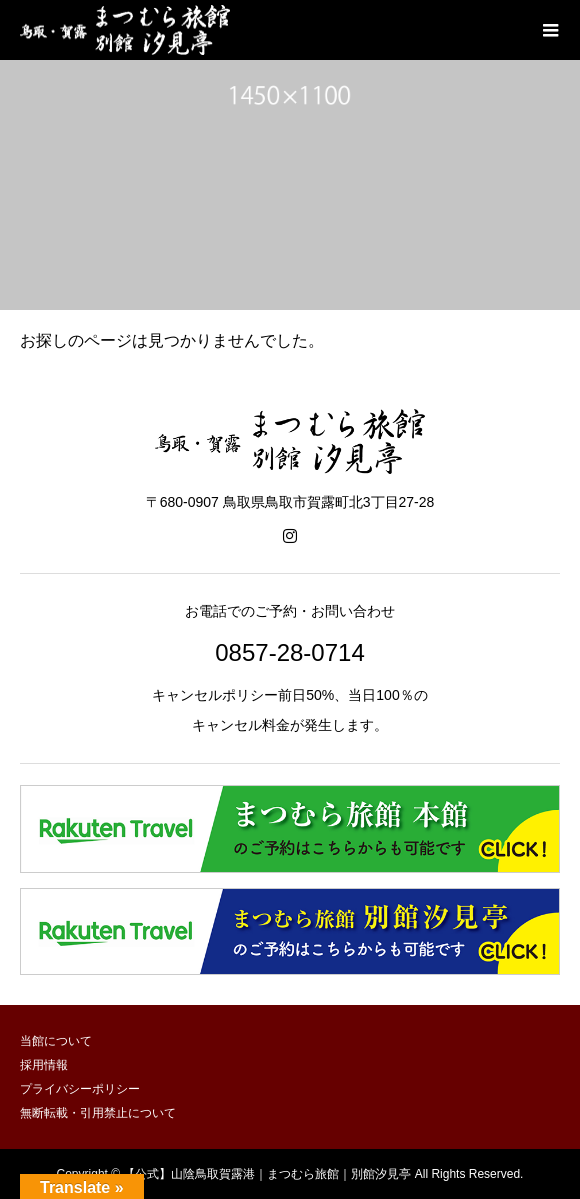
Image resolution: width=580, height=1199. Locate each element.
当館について (56, 1041)
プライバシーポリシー (80, 1089)
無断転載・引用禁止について (98, 1113)
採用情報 (44, 1065)
